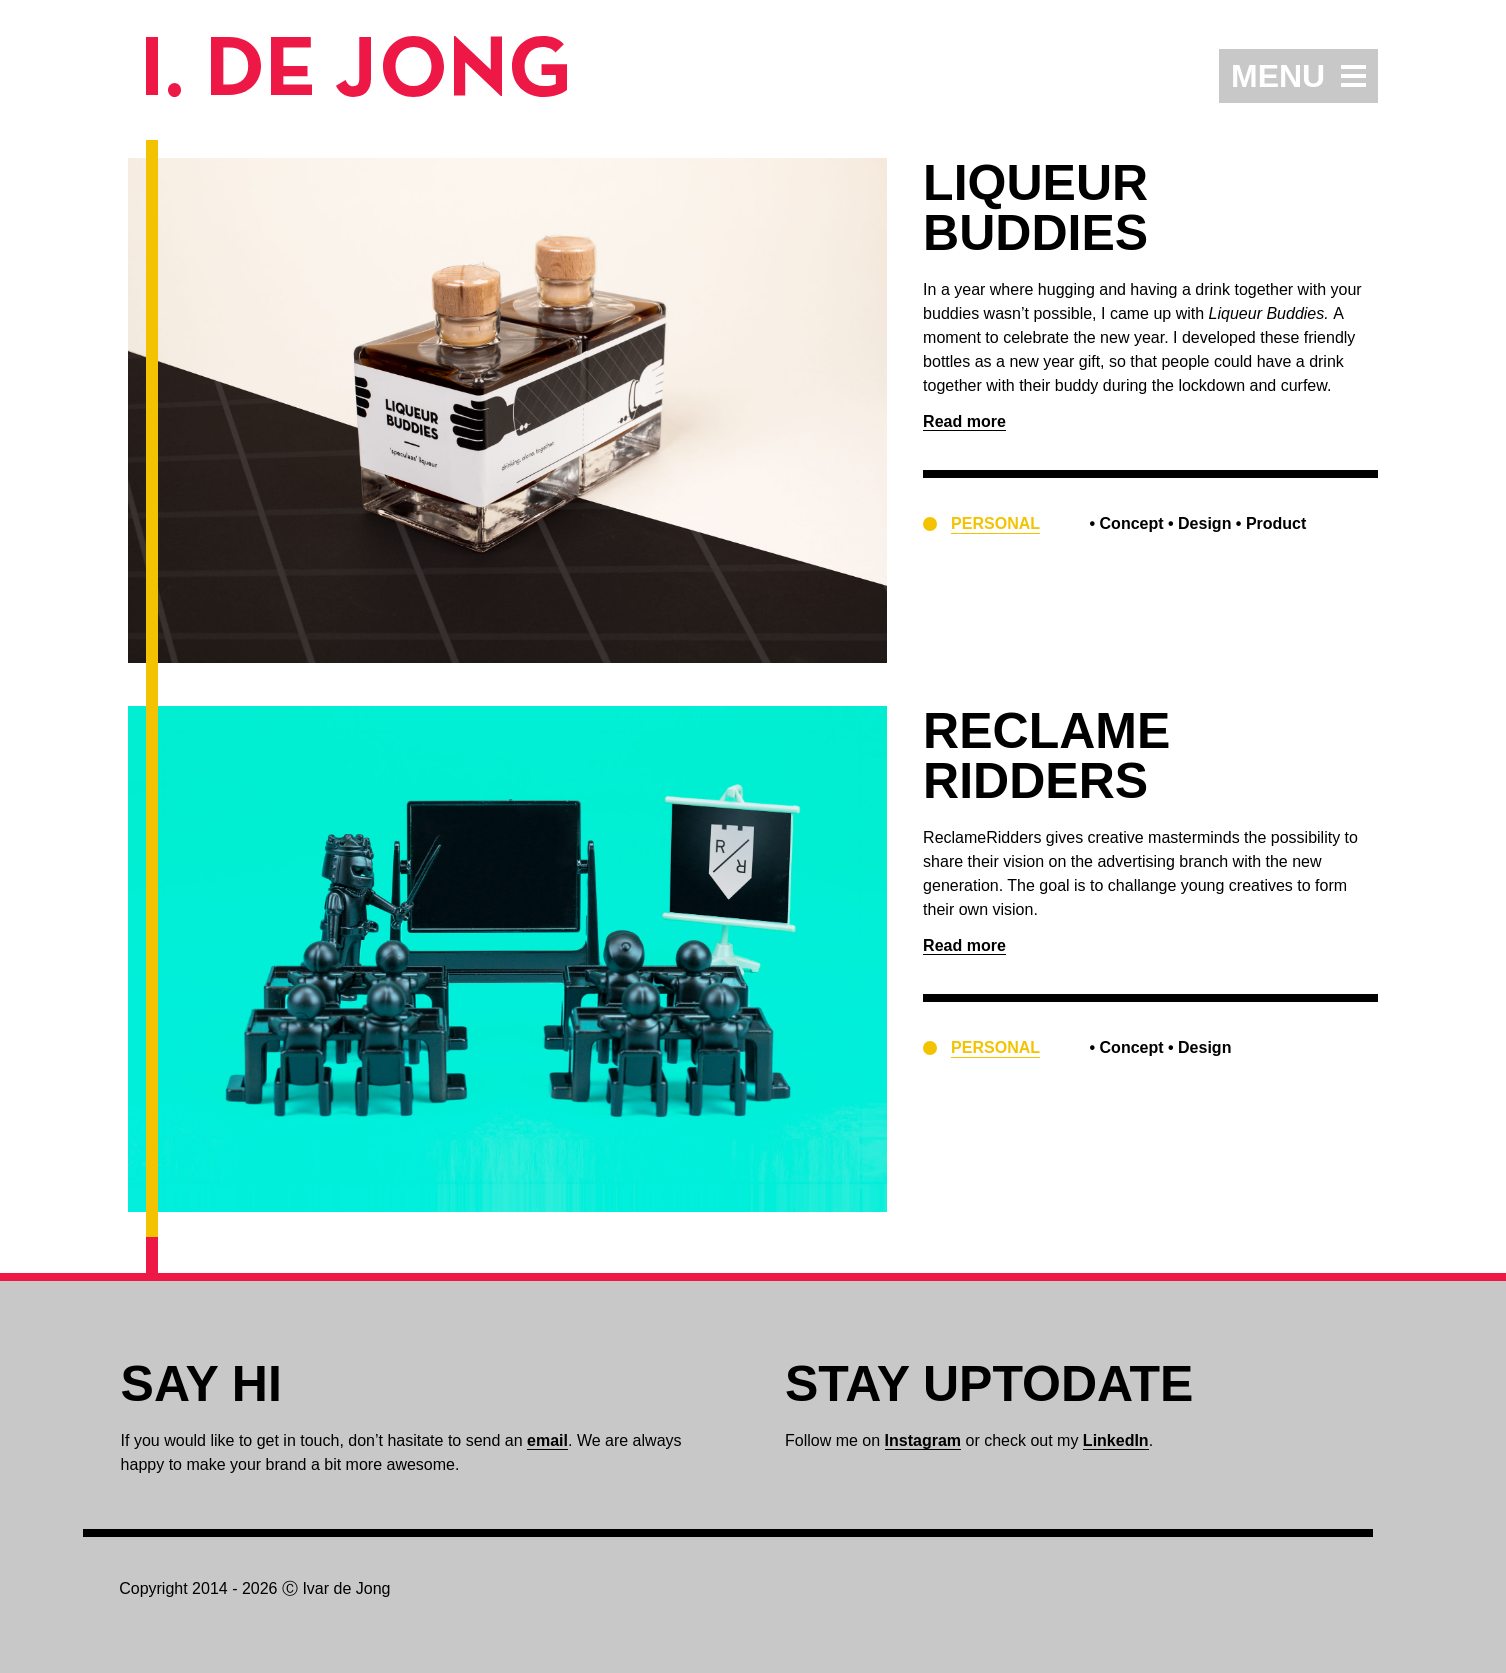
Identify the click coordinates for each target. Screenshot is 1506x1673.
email (547, 1440)
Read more (964, 421)
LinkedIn (1116, 1440)
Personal (995, 523)
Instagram (923, 1440)
